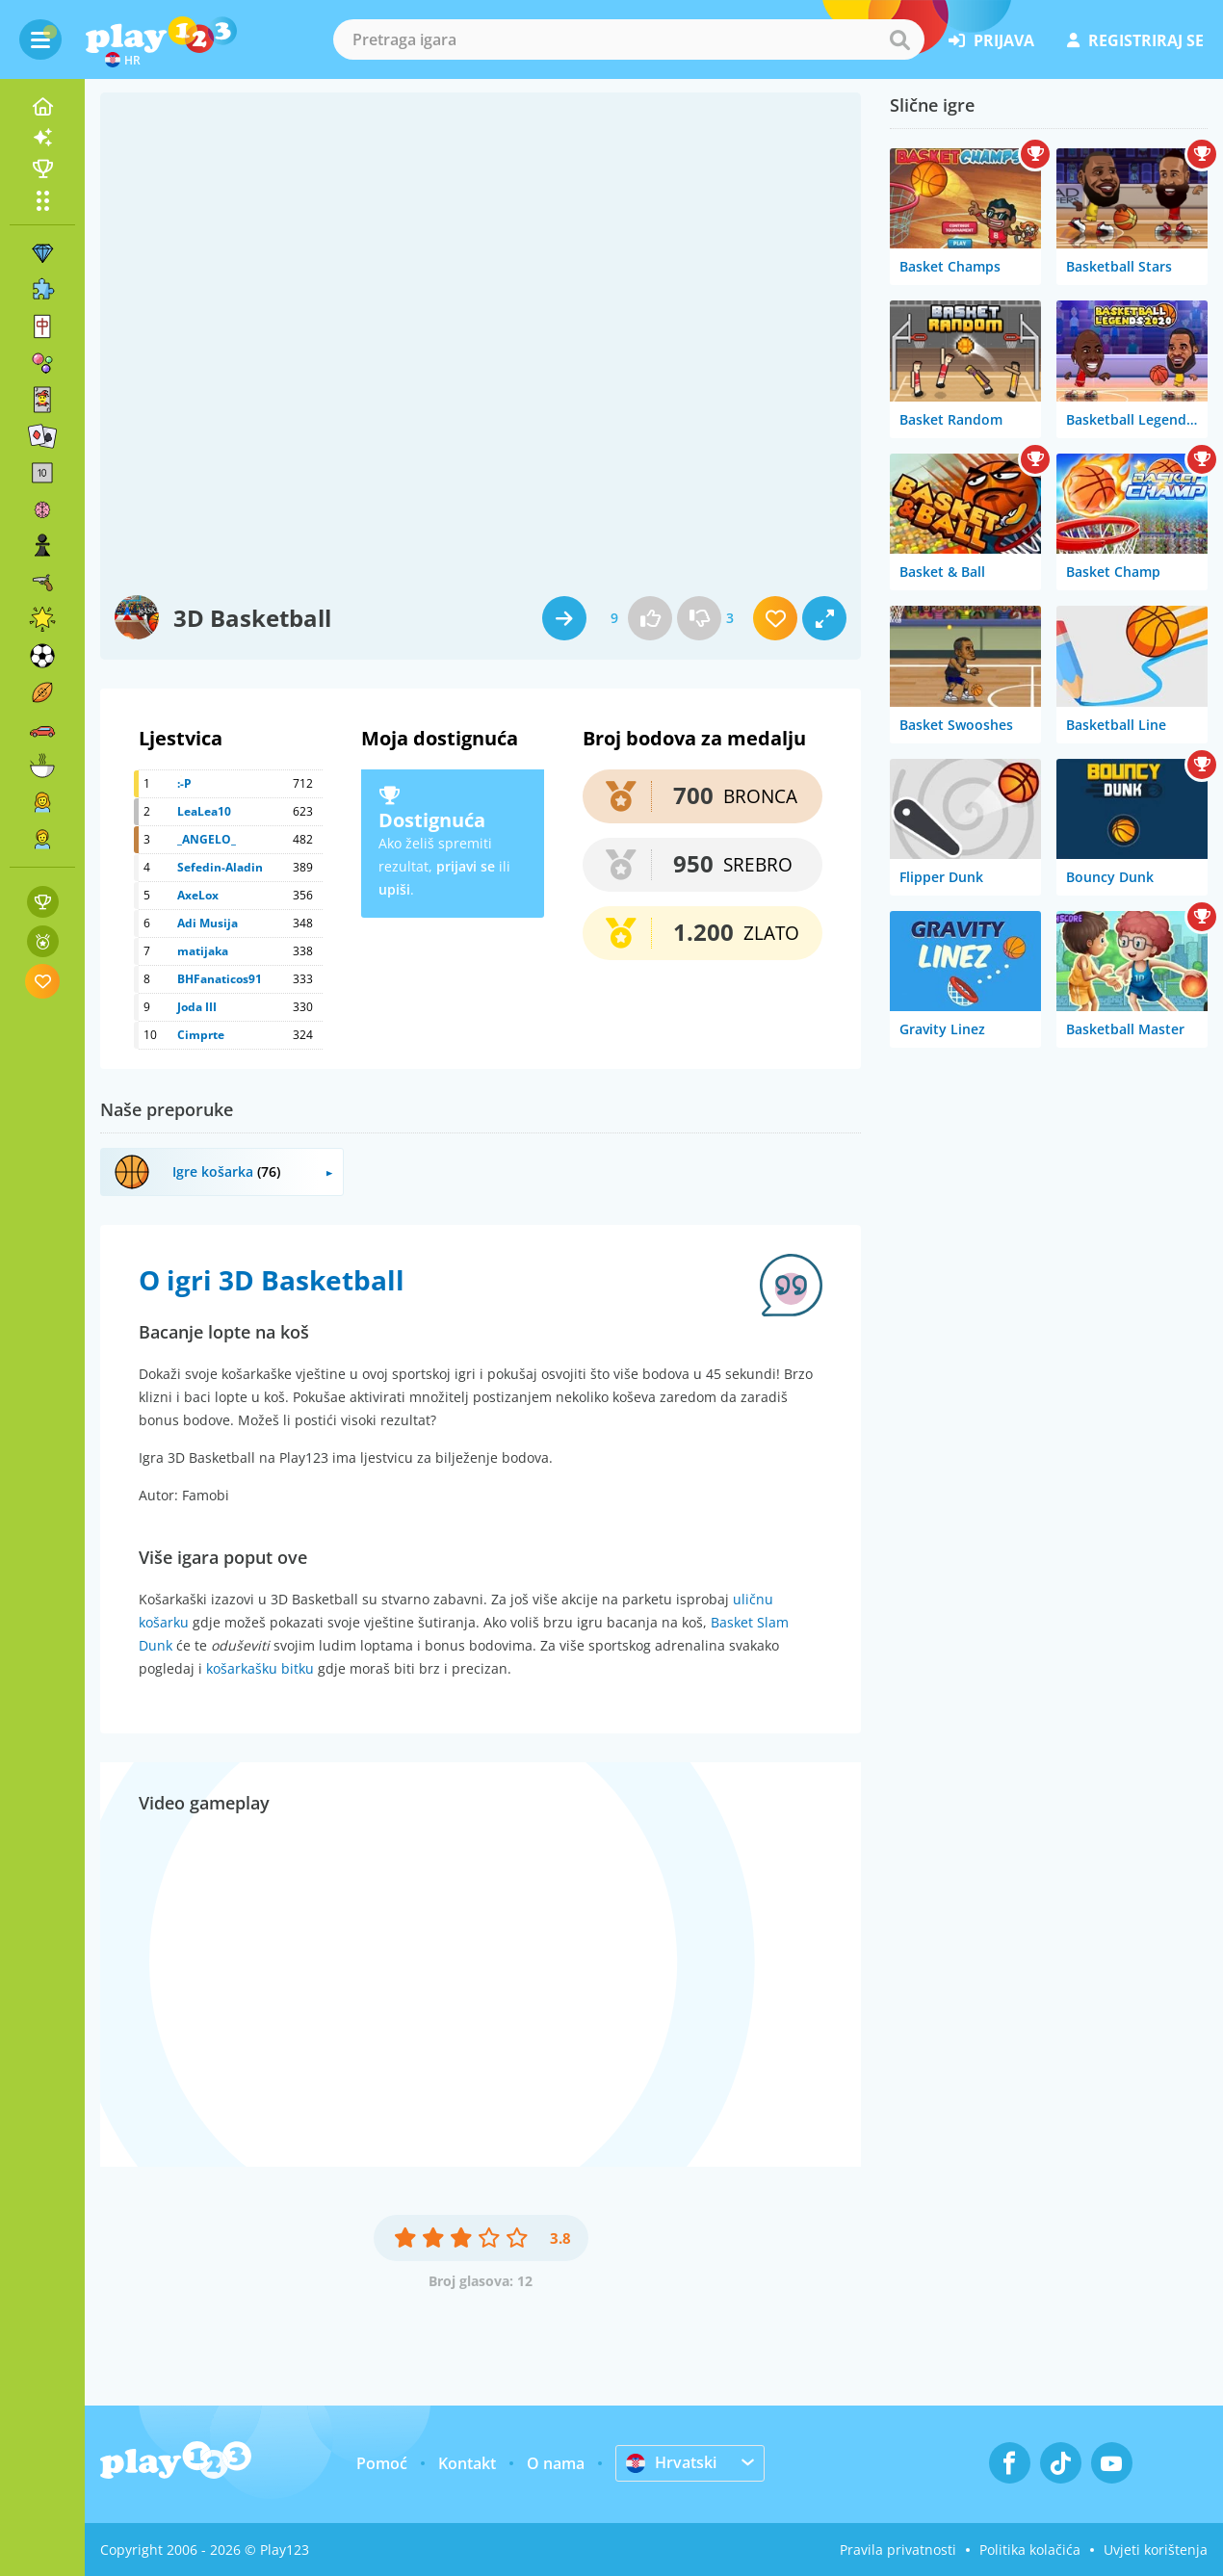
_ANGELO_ (206, 839)
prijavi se (465, 866)
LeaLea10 (204, 811)
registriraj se (1135, 40)
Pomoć (381, 2463)
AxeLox (198, 895)
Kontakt (467, 2463)
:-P (184, 783)
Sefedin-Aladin (220, 867)
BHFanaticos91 (219, 979)
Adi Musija (207, 923)
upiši (394, 889)
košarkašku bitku (260, 1668)
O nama (556, 2463)
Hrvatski (671, 2462)
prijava (991, 40)
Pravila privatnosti (898, 2549)
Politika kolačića (1029, 2549)
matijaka (202, 951)
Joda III (197, 1007)
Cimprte (200, 1035)
